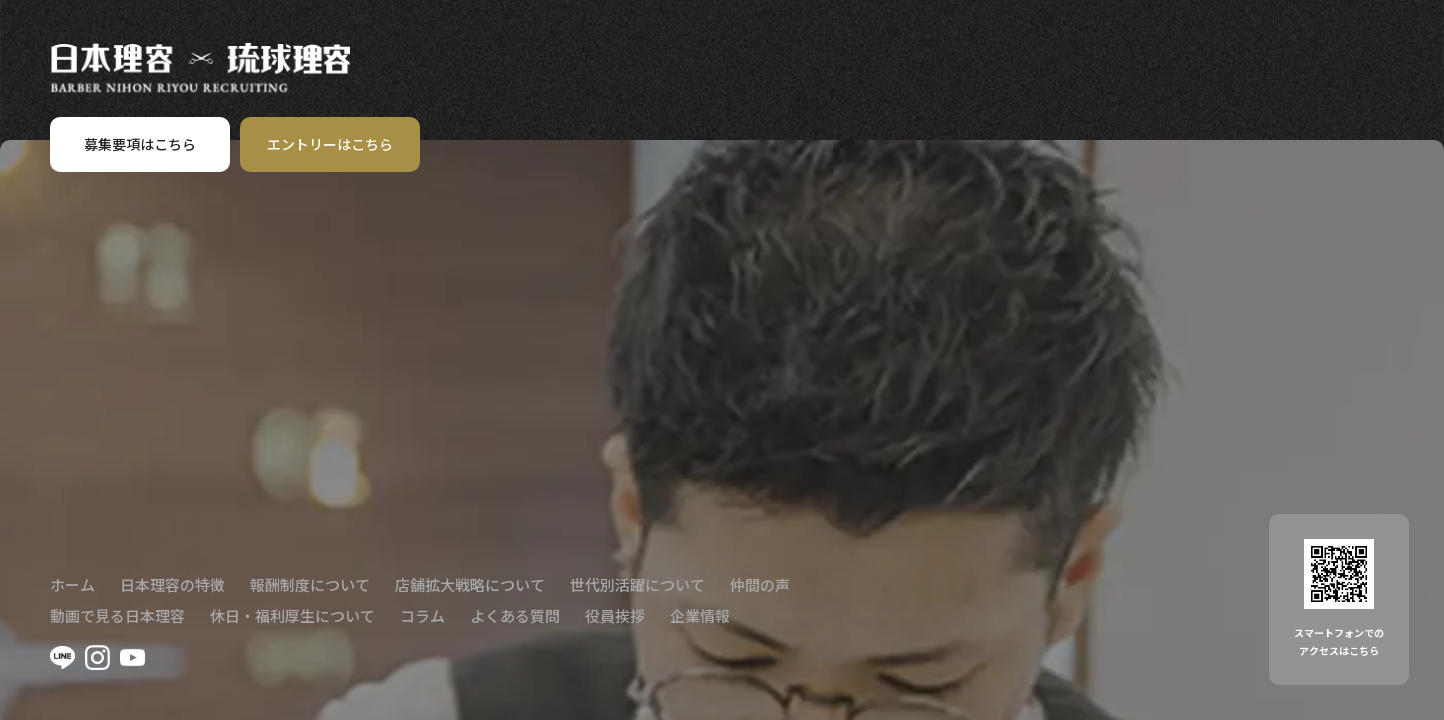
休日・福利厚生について (292, 615)
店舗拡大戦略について (470, 584)
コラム (422, 615)
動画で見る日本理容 (117, 615)
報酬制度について (310, 584)
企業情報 (700, 615)
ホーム (72, 584)
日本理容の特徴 (172, 584)
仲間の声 (760, 584)
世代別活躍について (637, 584)
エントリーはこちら (330, 144)
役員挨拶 (615, 615)
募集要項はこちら (140, 144)
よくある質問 (515, 615)
